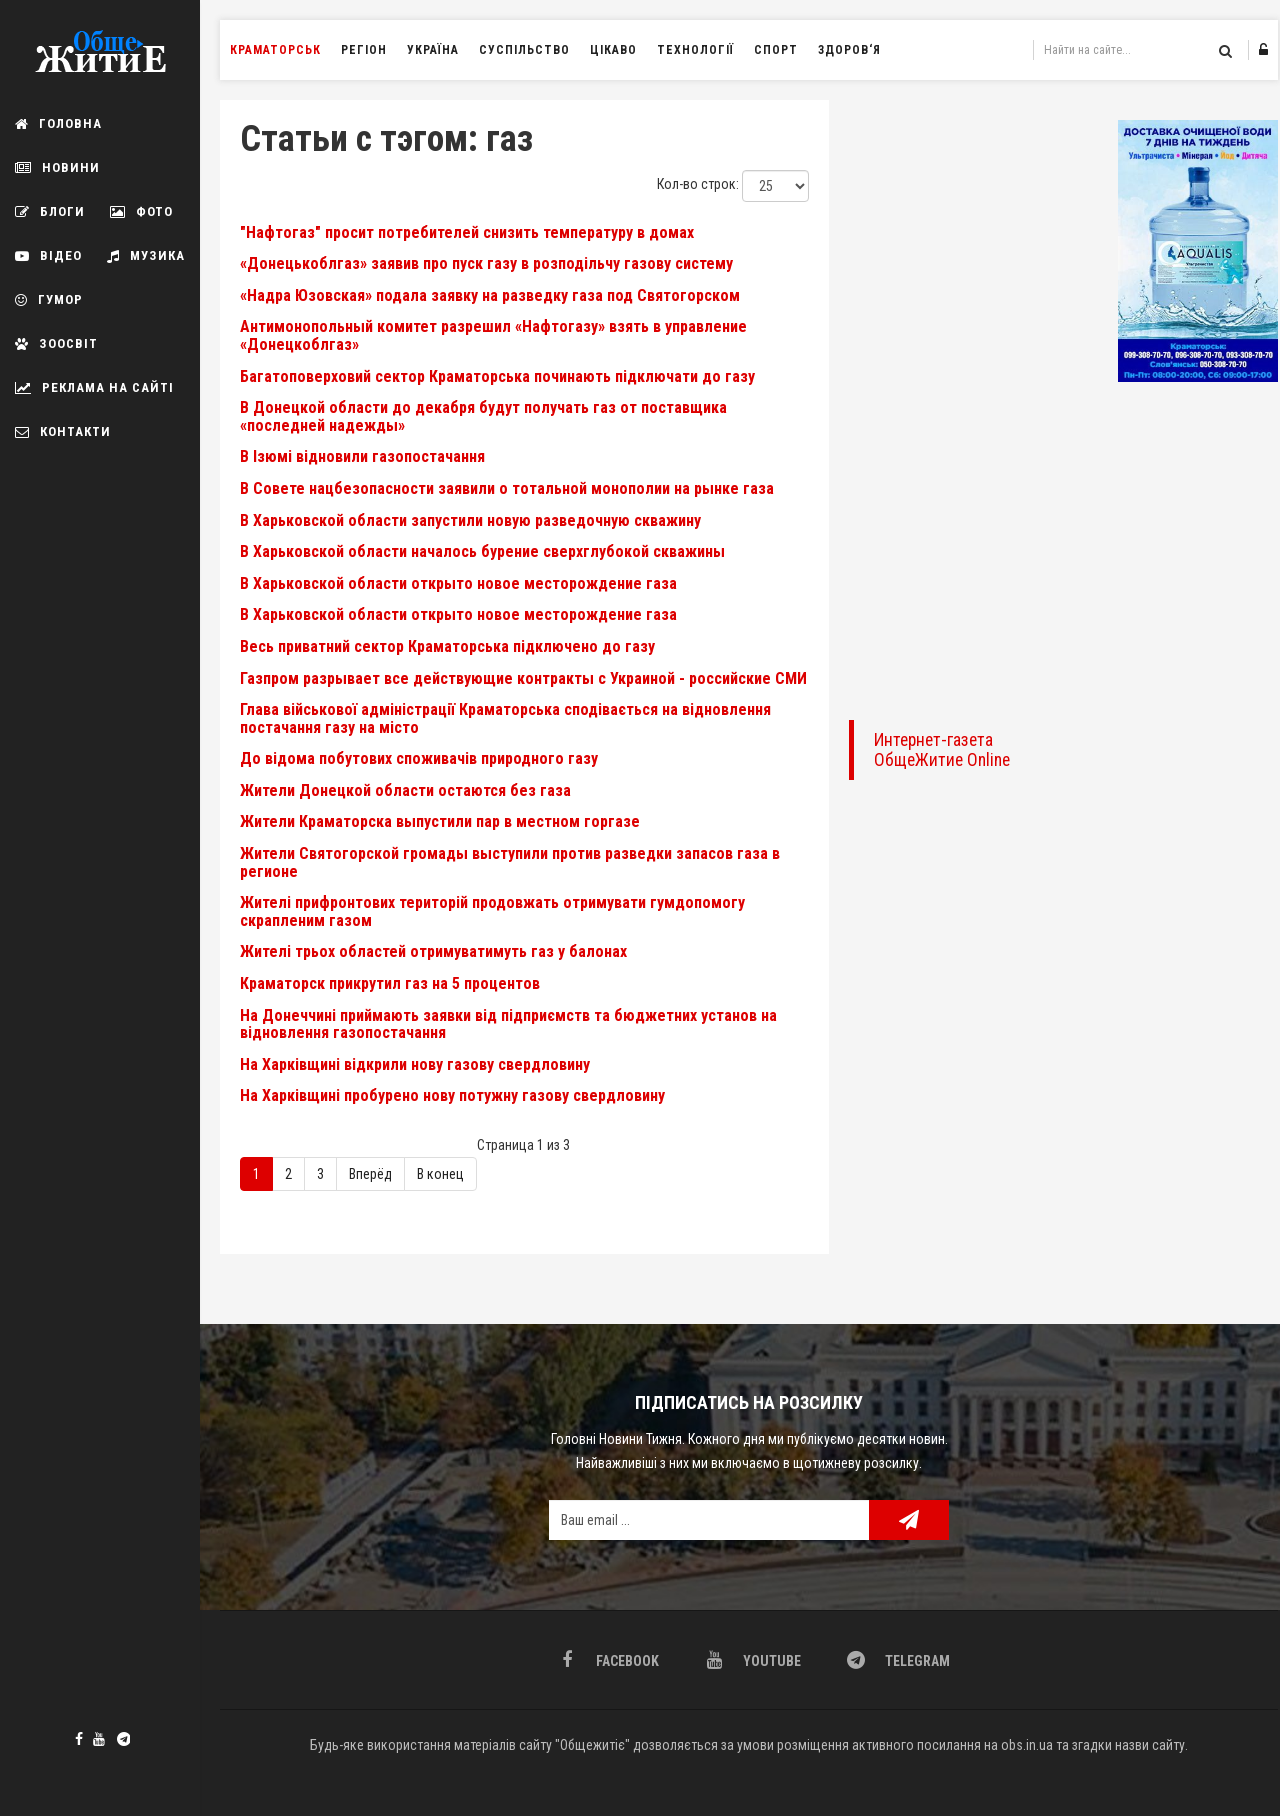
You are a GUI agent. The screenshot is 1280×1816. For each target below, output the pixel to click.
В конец (440, 1174)
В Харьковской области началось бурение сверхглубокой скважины (482, 551)
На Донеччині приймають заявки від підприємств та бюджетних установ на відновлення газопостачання (508, 1024)
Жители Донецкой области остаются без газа (405, 790)
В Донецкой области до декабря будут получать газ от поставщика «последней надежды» (483, 416)
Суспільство (524, 50)
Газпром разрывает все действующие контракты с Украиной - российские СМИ (523, 678)
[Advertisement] (974, 400)
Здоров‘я (849, 50)
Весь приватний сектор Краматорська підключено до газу (447, 646)
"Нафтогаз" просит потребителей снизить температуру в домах (467, 232)
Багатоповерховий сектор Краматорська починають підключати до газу (497, 376)
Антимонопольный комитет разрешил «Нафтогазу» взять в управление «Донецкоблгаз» (493, 335)
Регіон (364, 50)
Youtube (99, 1739)
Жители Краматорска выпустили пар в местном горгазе (440, 821)
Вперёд (370, 1174)
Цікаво (613, 50)
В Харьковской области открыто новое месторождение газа (458, 583)
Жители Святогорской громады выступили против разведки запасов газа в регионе (510, 862)
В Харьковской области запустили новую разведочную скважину (470, 520)
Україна (433, 50)
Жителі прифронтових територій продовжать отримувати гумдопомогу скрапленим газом (492, 911)
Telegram (120, 1737)
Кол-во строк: (698, 184)
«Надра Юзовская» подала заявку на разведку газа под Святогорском (490, 295)
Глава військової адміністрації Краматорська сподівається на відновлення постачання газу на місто (505, 718)
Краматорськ (275, 50)
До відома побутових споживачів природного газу (419, 758)
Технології (695, 50)
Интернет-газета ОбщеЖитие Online (942, 750)
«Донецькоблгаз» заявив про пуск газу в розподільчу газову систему (486, 263)
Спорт (776, 50)
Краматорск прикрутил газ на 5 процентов (390, 983)
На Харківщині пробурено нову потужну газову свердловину (452, 1095)
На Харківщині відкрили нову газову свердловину (415, 1064)
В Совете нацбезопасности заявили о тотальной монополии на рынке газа (507, 488)
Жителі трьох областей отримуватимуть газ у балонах (433, 951)
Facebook (79, 1739)
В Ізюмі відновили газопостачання (362, 456)
